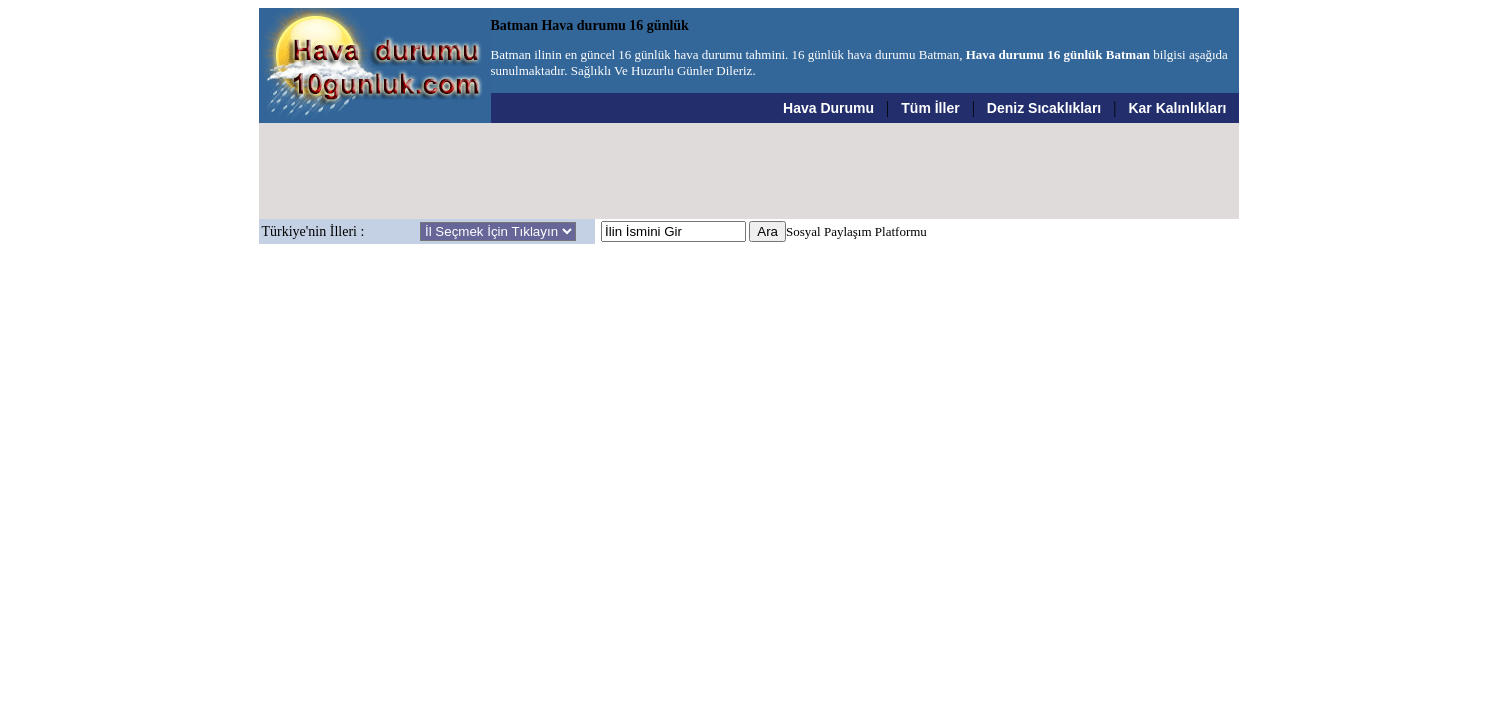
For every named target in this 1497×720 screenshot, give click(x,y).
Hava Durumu (828, 108)
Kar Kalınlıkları (1177, 108)
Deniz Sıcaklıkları (1044, 108)
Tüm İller (930, 108)
